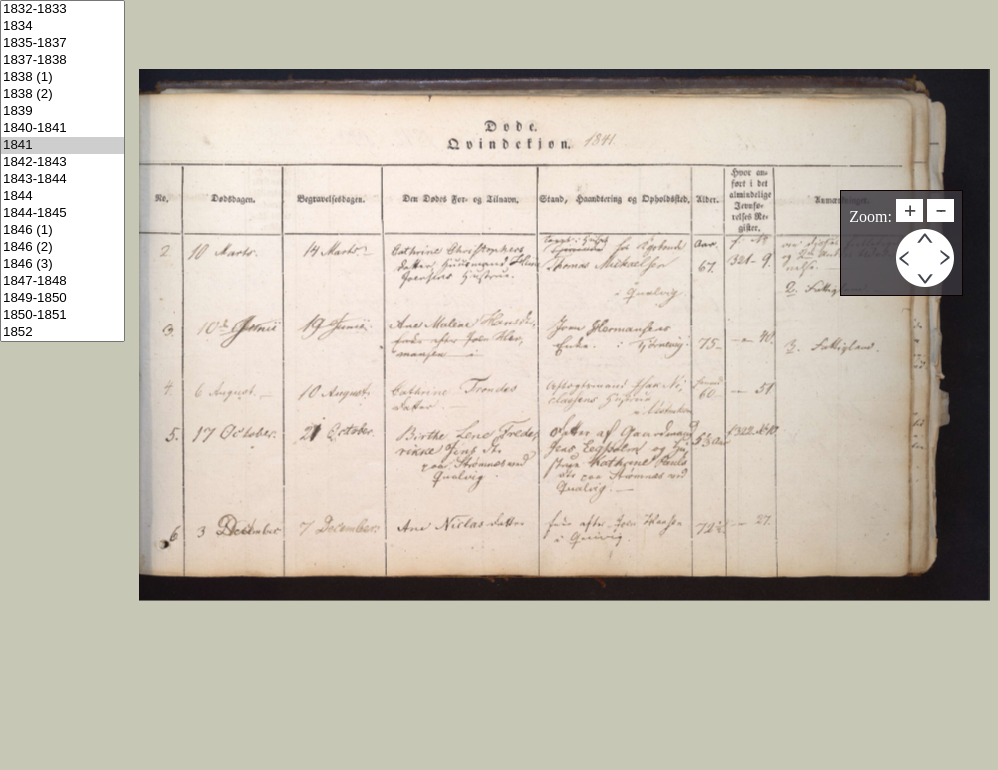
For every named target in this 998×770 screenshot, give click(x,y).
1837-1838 (62, 60)
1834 (62, 26)
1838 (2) (62, 94)
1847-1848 (62, 281)
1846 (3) (62, 264)
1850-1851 (62, 315)
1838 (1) (62, 77)
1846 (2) (62, 247)
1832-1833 (62, 9)
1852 (62, 332)
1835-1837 (62, 43)
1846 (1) (62, 230)
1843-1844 (62, 179)
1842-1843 (62, 162)
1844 (62, 196)
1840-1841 (62, 128)
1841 (62, 145)
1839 (62, 111)
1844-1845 (62, 213)
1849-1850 (62, 298)
